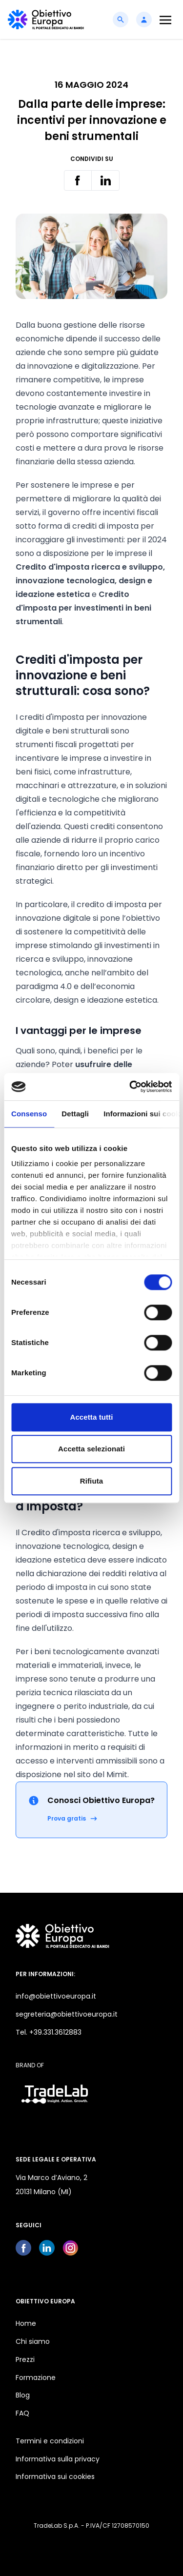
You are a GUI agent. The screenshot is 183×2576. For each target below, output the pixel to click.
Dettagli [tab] (75, 1114)
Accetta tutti (91, 1417)
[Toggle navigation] (165, 20)
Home (26, 2323)
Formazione (36, 2377)
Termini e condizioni (50, 2441)
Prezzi (25, 2359)
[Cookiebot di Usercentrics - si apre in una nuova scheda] (130, 1086)
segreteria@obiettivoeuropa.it (67, 2014)
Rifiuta (91, 1481)
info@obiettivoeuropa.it (56, 1996)
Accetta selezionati (91, 1449)
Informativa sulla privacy (58, 2459)
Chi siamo (33, 2341)
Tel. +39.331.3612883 (48, 2032)
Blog (23, 2395)
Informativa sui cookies (55, 2476)
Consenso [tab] (29, 1114)
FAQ (22, 2413)
